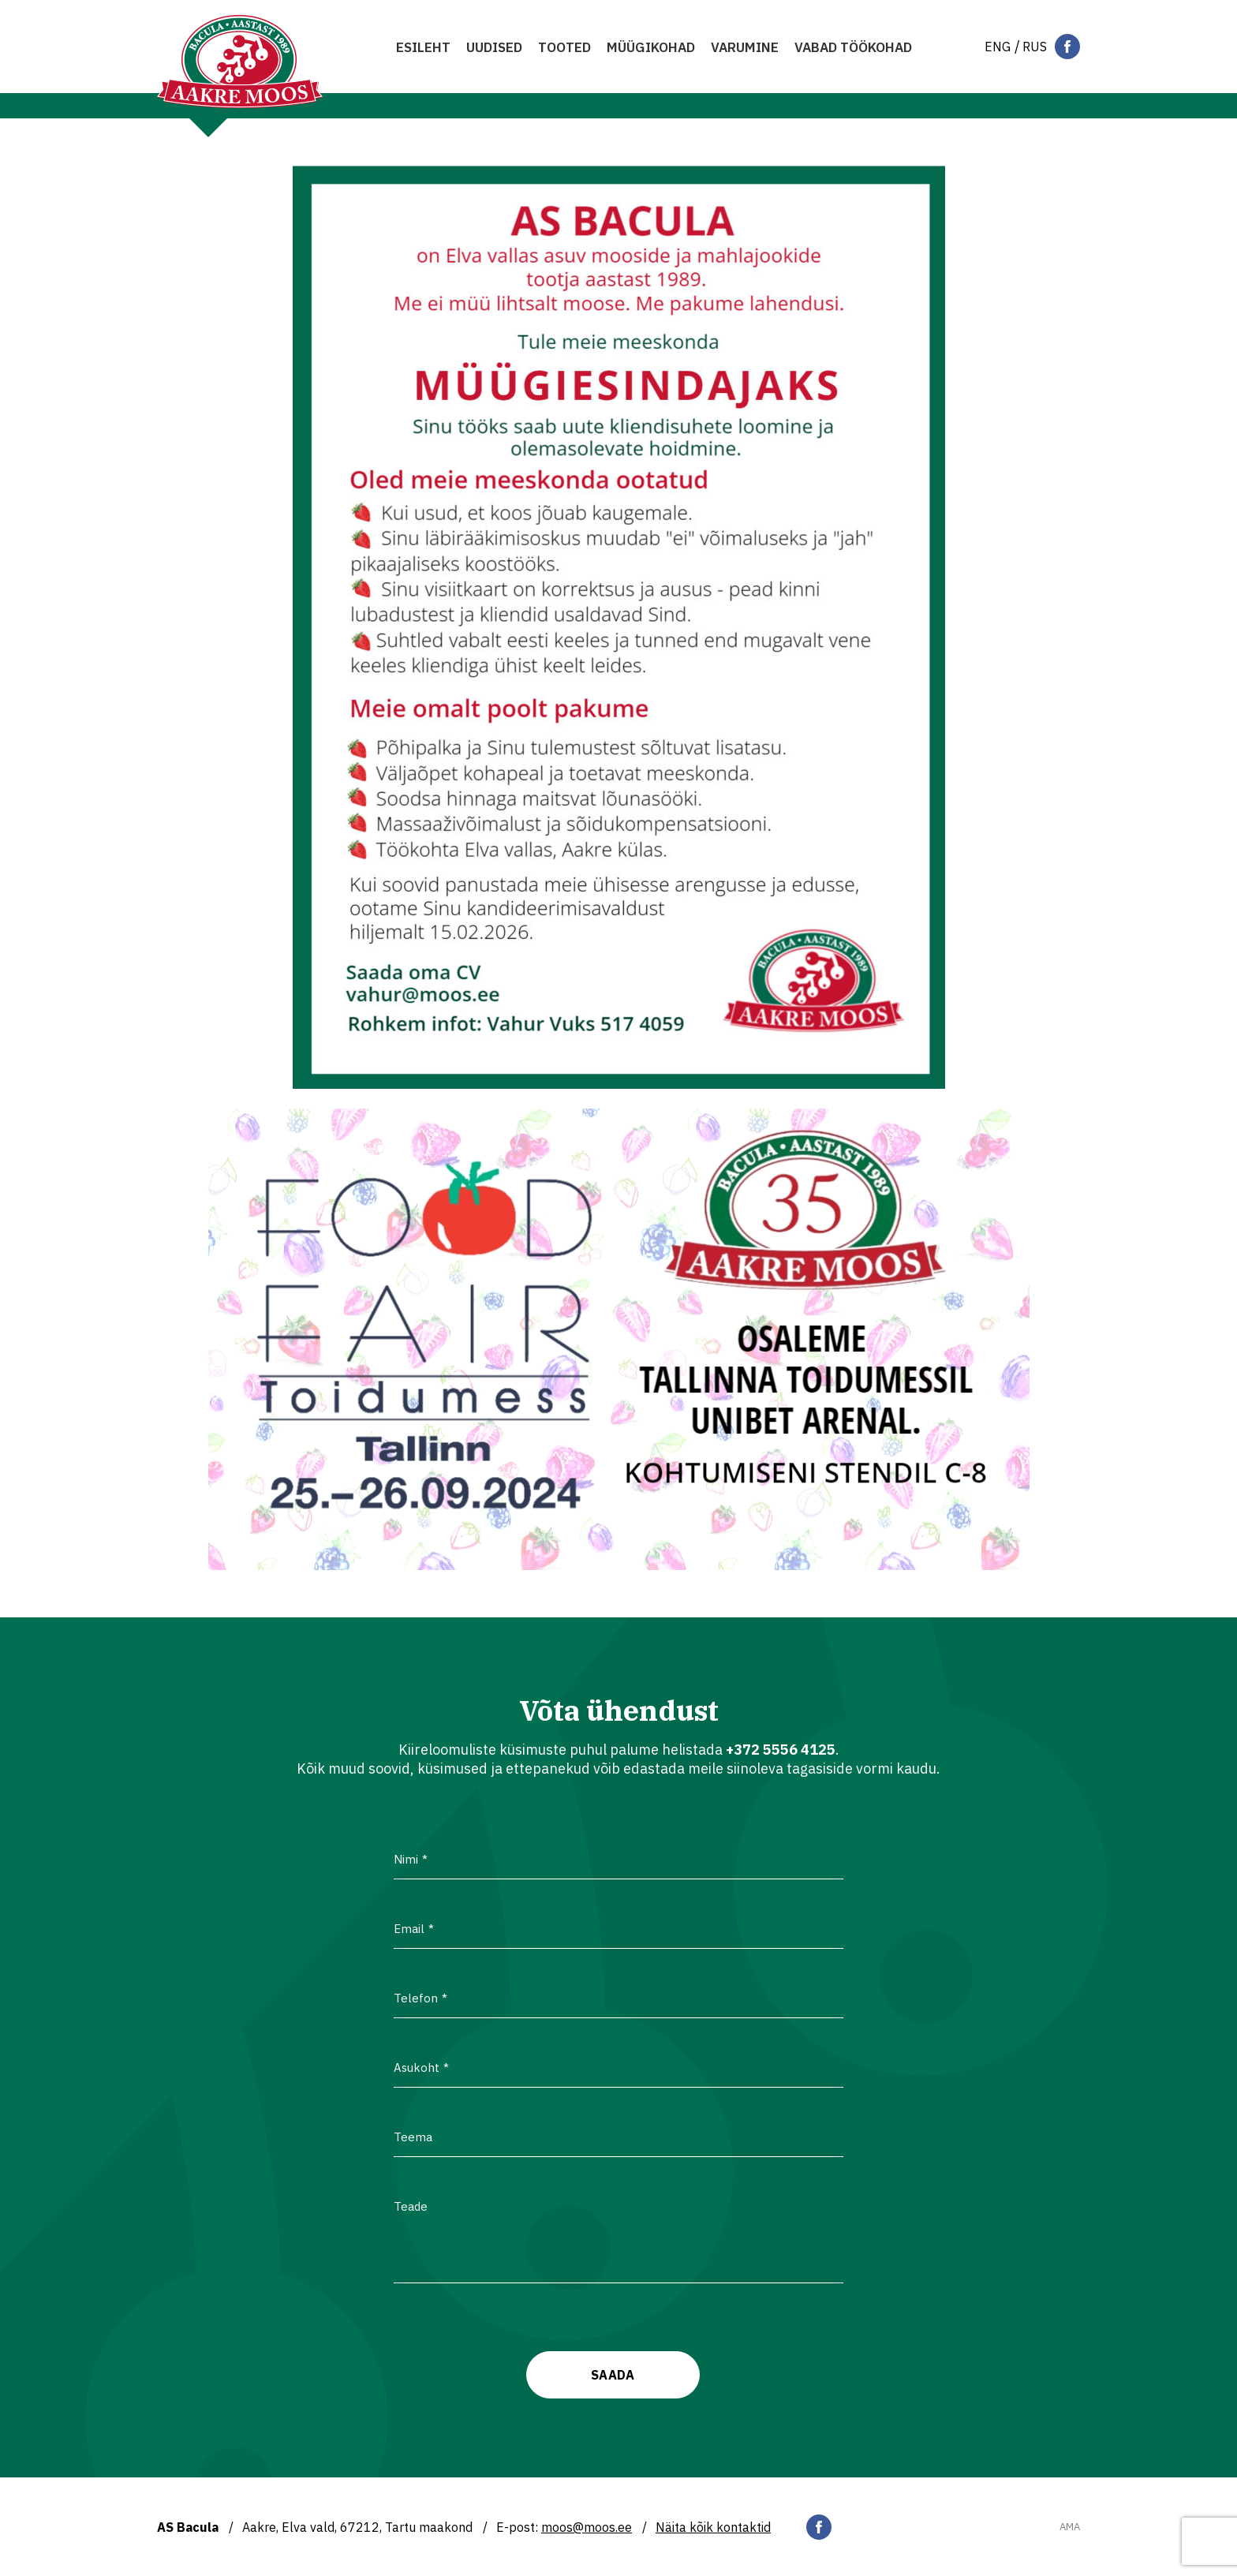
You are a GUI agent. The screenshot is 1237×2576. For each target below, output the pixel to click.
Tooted (564, 47)
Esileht (423, 47)
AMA (1069, 2527)
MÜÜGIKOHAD (651, 47)
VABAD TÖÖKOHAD (853, 47)
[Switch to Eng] (998, 46)
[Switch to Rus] (1034, 46)
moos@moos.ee (586, 2527)
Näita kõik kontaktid (713, 2527)
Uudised (494, 47)
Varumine (745, 47)
